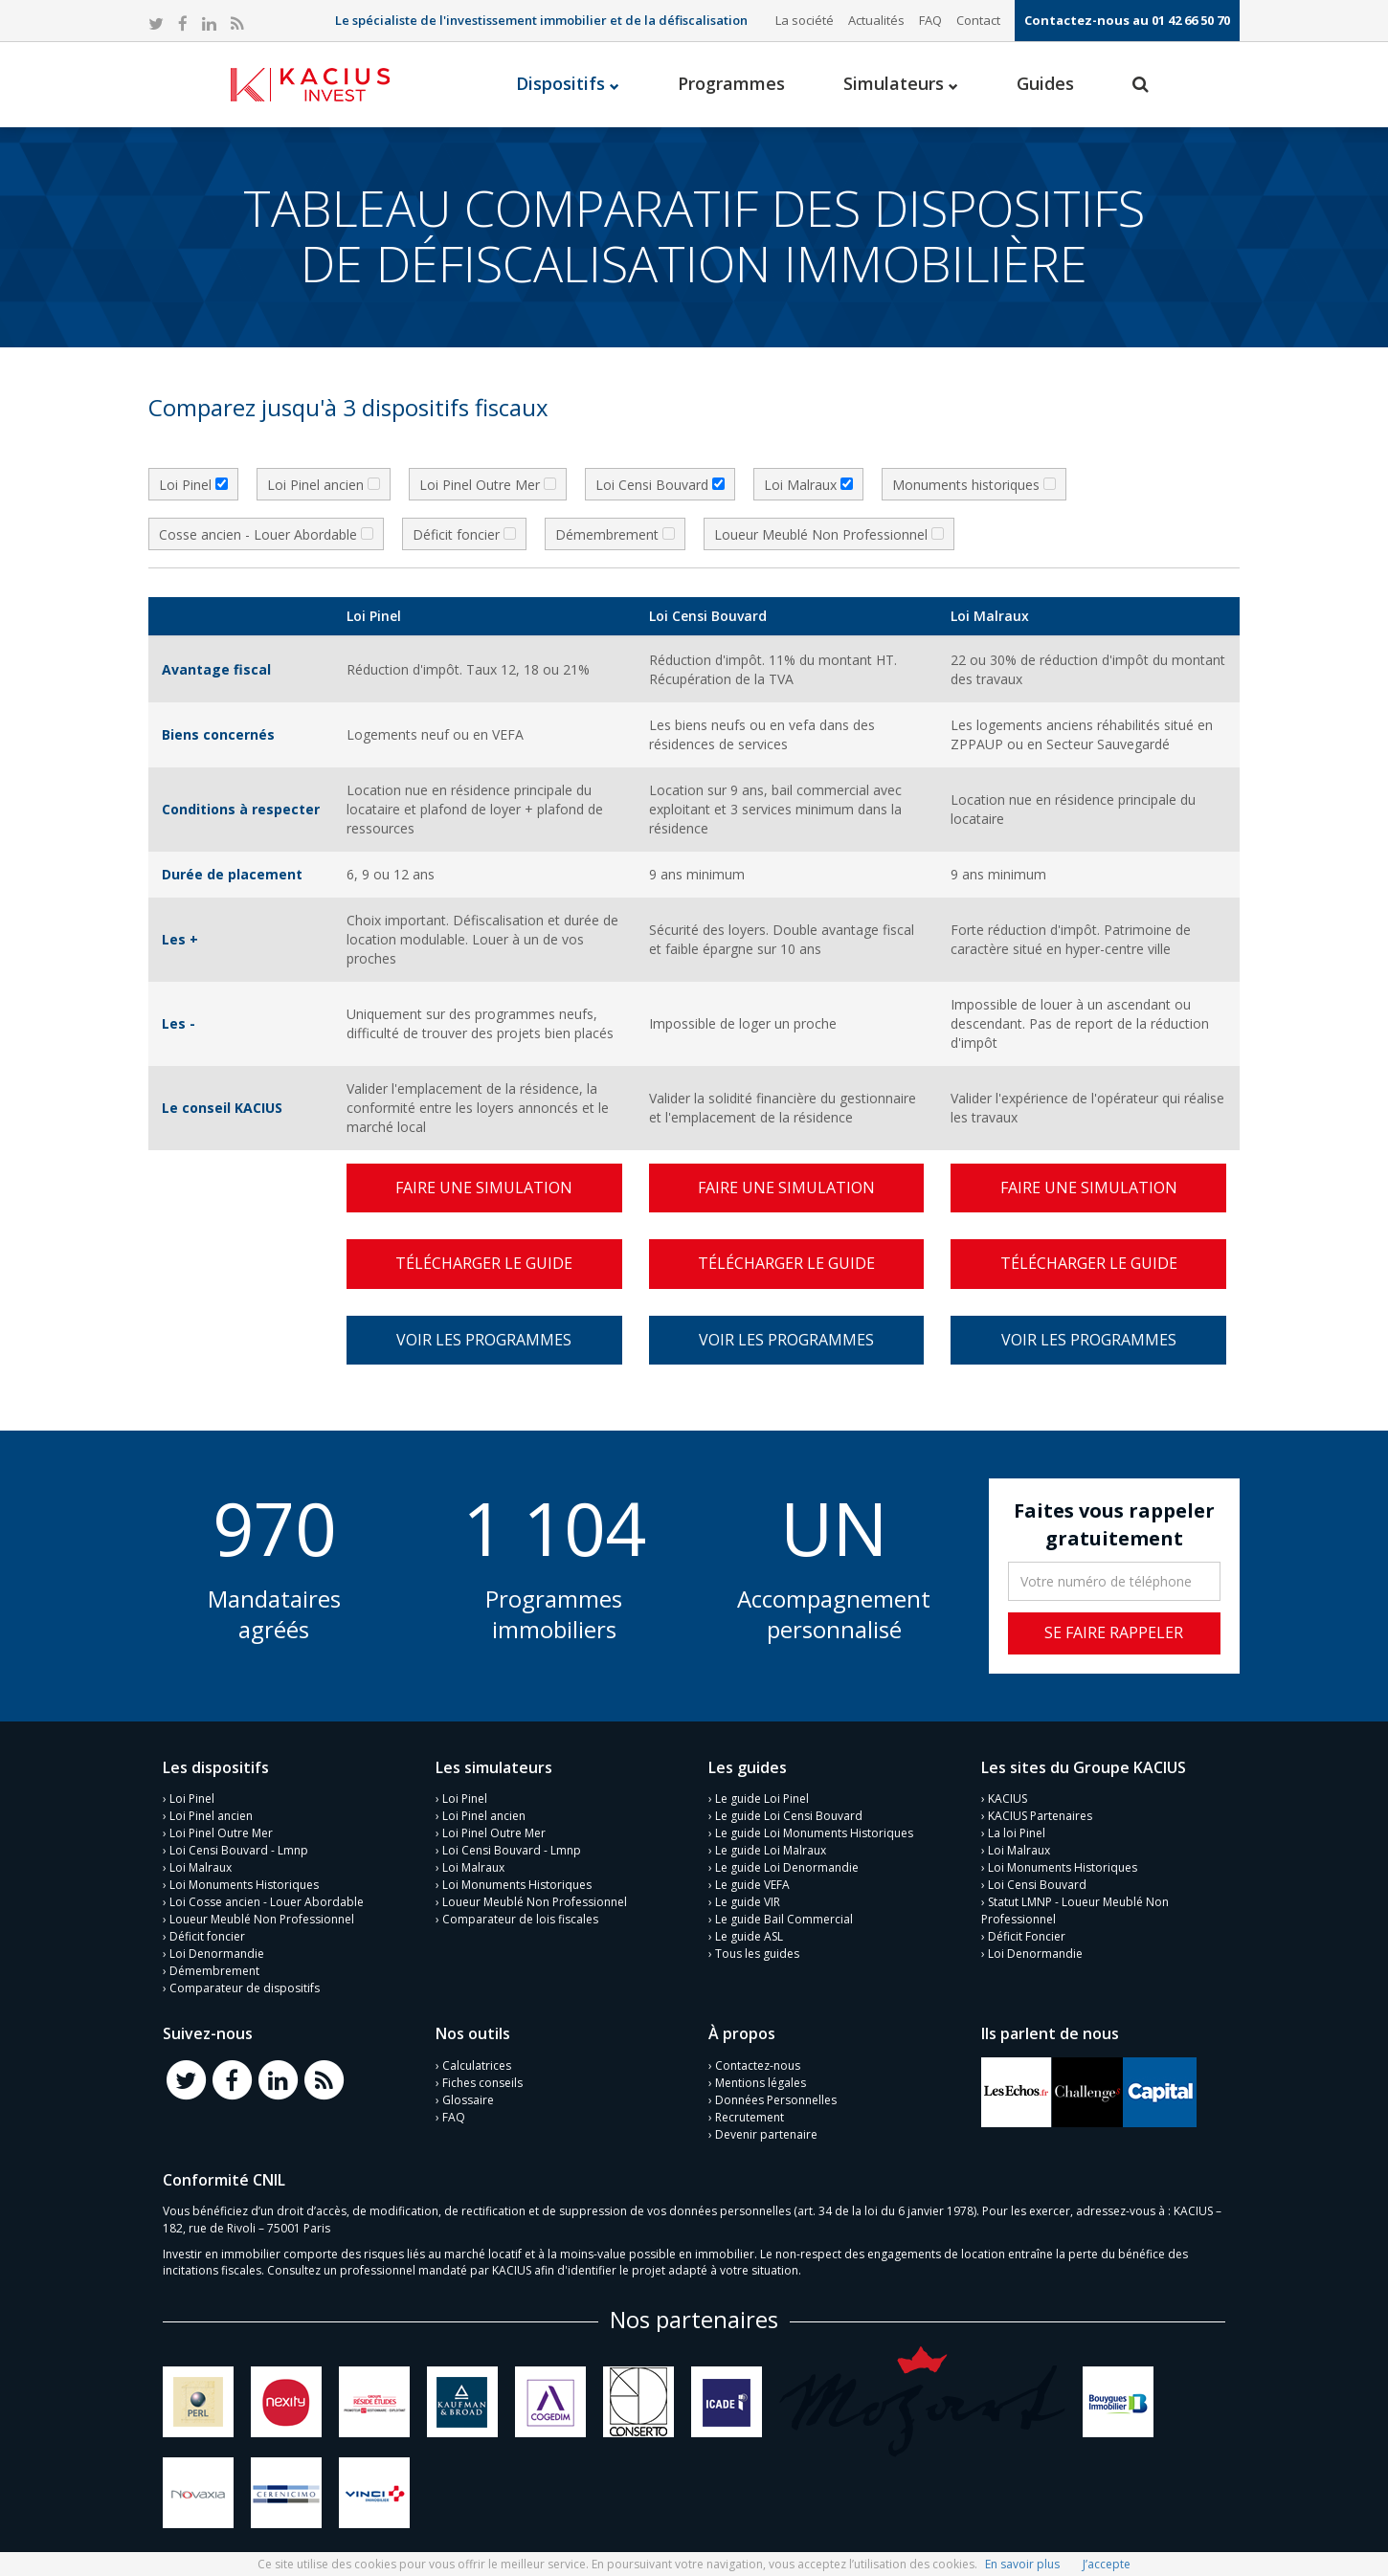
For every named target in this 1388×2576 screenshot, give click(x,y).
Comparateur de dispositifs (244, 1988)
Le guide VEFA (752, 1884)
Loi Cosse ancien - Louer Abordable (266, 1902)
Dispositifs (567, 83)
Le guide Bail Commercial (784, 1919)
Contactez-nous (757, 2065)
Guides (1045, 83)
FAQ (930, 20)
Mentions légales (760, 2083)
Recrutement (749, 2117)
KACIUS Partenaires (1040, 1816)
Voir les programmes (483, 1339)
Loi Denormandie (216, 1953)
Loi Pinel (191, 1798)
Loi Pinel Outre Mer (221, 1833)
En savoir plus (1022, 2564)
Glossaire (468, 2100)
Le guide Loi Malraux (770, 1850)
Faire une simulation (483, 1187)
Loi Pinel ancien (211, 1816)
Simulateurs (900, 83)
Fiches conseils (482, 2083)
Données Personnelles (776, 2100)
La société (804, 20)
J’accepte (1107, 2564)
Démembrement (214, 1971)
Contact (978, 20)
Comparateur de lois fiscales (520, 1919)
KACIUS (1007, 1798)
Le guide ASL (749, 1936)
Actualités (876, 20)
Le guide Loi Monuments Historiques (814, 1833)
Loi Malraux (200, 1867)
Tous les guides (757, 1953)
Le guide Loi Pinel (762, 1798)
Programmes (731, 83)
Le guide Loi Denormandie (787, 1867)
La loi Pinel (1016, 1833)
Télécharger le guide (483, 1263)
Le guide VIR (747, 1902)
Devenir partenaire (766, 2134)
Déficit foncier (207, 1936)
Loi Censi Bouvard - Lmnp (238, 1850)
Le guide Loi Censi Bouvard (788, 1816)
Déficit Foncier (1026, 1936)
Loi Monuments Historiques (244, 1884)
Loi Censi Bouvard (1037, 1884)
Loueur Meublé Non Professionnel (261, 1919)
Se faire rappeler (1113, 1632)
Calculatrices (476, 2065)
